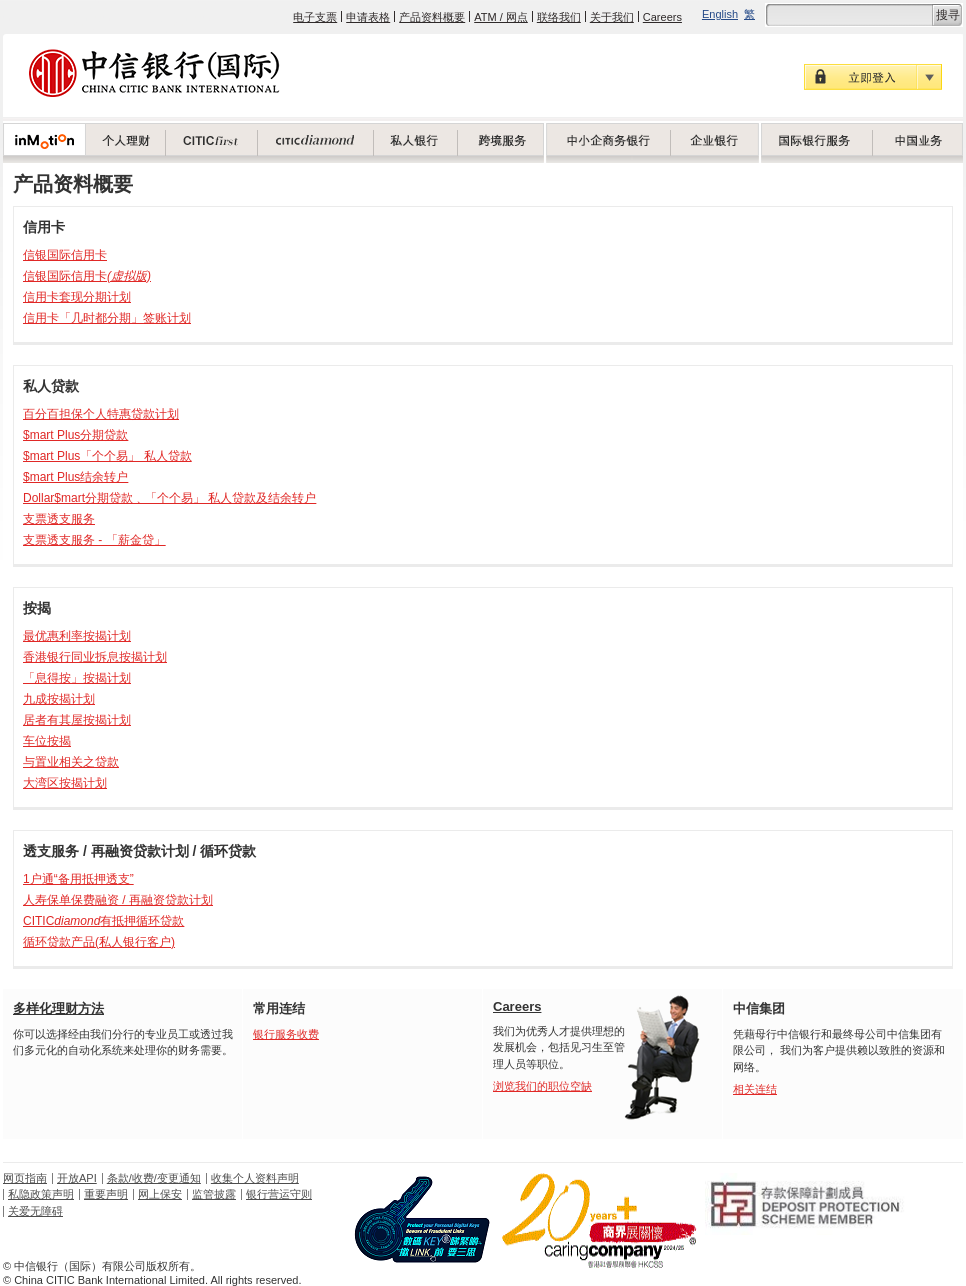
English (720, 14)
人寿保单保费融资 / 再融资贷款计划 (118, 900)
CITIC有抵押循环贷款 (103, 921)
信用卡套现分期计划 (77, 297)
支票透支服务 (59, 519)
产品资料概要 (432, 17)
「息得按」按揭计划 (77, 678)
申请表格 (368, 17)
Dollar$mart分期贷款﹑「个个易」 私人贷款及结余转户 (169, 498)
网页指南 (25, 1178)
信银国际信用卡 (65, 255)
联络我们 (559, 17)
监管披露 (214, 1194)
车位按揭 (47, 741)
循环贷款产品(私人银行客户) (99, 942)
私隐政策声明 (41, 1194)
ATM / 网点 (501, 17)
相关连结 (755, 1089)
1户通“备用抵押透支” (78, 879)
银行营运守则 (279, 1194)
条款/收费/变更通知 (154, 1178)
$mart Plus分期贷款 (75, 435)
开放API (77, 1178)
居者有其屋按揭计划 (77, 720)
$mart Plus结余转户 (75, 477)
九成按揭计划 (59, 699)
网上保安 (160, 1194)
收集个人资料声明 (255, 1178)
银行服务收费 (286, 1034)
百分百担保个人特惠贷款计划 (101, 414)
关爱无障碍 (35, 1211)
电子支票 (315, 17)
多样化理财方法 (58, 1008)
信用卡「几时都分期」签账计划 (107, 318)
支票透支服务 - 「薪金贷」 (94, 540)
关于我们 (612, 17)
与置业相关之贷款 (71, 762)
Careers (662, 17)
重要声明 (106, 1194)
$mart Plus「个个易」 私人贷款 (107, 456)
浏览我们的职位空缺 (542, 1086)
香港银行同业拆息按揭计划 (95, 657)
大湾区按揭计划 (65, 783)
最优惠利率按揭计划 (77, 636)
